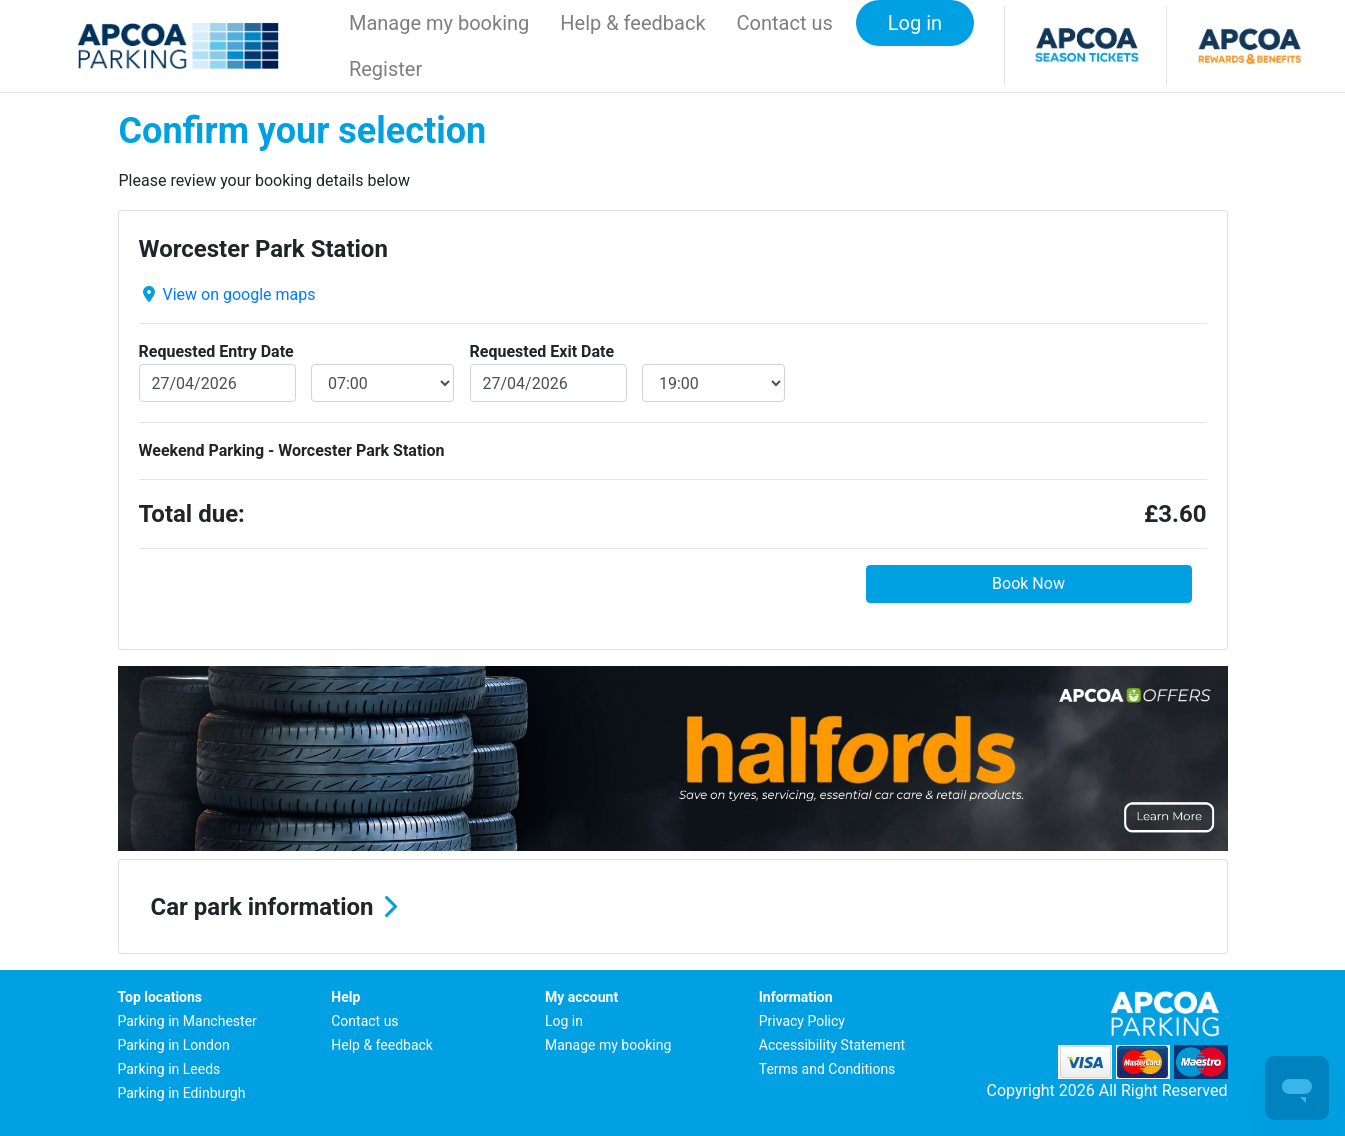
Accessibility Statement (832, 1045)
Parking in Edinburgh (182, 1093)
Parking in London (174, 1045)
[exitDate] (549, 383)
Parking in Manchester (187, 1021)
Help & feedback (632, 23)
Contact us (785, 23)
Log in (564, 1021)
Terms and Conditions (827, 1069)
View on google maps (238, 294)
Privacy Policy (802, 1021)
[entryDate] (218, 383)
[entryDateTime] (382, 383)
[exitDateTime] (713, 383)
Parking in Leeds (169, 1069)
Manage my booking (439, 23)
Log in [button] (915, 23)
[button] (673, 907)
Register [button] (385, 69)
